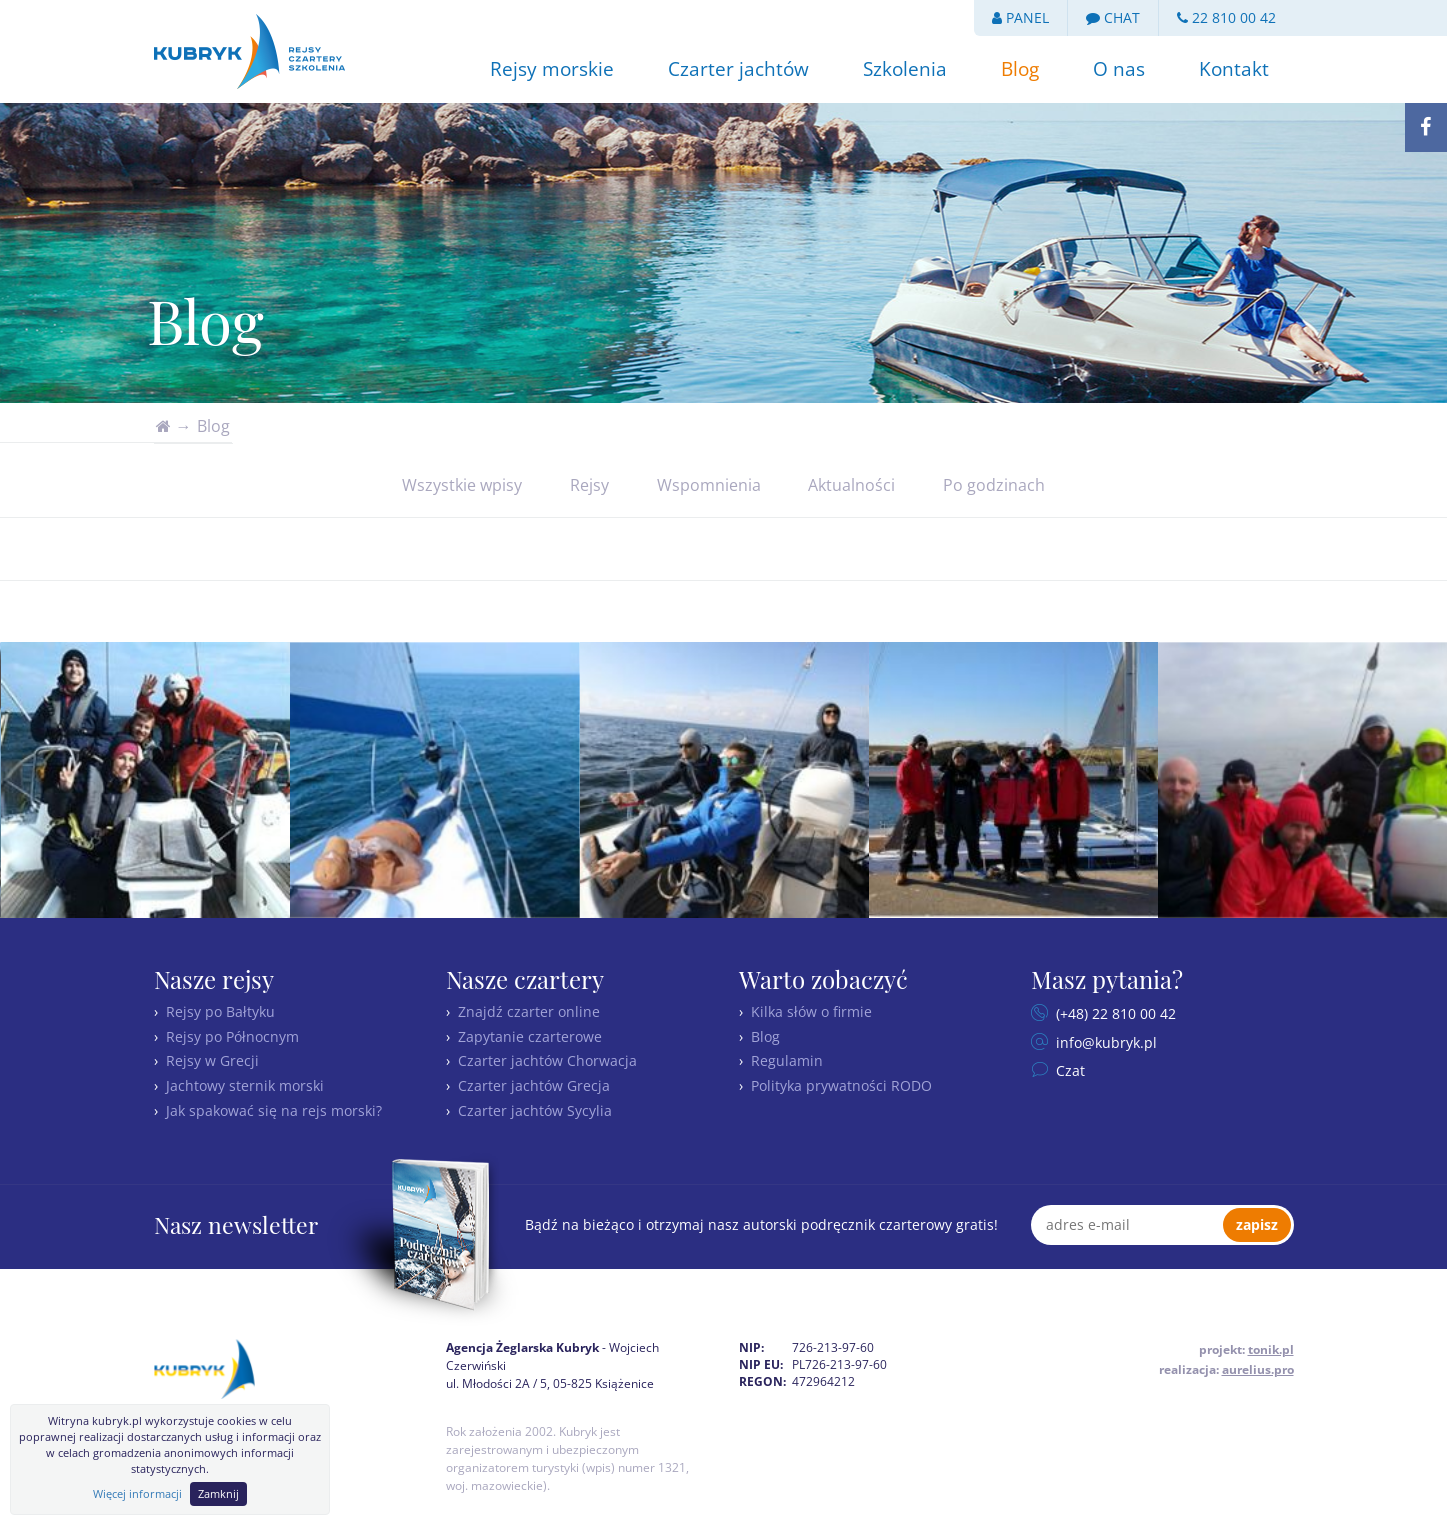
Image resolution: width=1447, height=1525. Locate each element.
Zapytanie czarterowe (530, 1036)
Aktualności (851, 485)
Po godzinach (994, 485)
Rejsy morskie (552, 69)
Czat (1068, 1070)
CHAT (1113, 17)
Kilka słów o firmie (811, 1011)
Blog (1020, 69)
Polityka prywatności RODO (841, 1085)
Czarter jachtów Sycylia (535, 1110)
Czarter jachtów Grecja (534, 1085)
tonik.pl (1271, 1349)
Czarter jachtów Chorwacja (547, 1060)
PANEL (1020, 17)
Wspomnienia (709, 485)
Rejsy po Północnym (232, 1036)
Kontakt (1234, 69)
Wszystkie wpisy (462, 485)
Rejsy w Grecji (212, 1060)
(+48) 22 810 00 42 (1114, 1013)
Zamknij (218, 1493)
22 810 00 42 (1226, 17)
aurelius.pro (1258, 1369)
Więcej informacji (137, 1493)
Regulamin (787, 1060)
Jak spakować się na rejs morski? (274, 1110)
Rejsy (589, 485)
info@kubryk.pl (1104, 1042)
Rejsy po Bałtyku (220, 1011)
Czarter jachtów (738, 69)
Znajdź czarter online (529, 1011)
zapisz (1257, 1224)
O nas (1119, 69)
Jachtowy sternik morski (245, 1085)
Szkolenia (905, 69)
